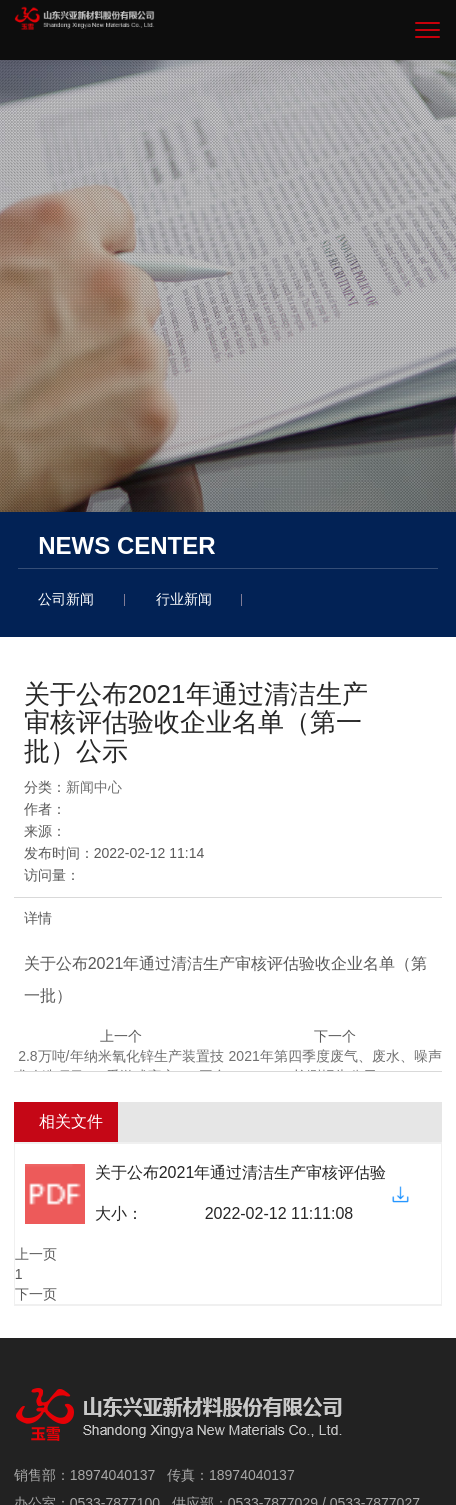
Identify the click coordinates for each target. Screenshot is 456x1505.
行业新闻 (184, 599)
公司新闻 (66, 599)
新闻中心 (94, 787)
